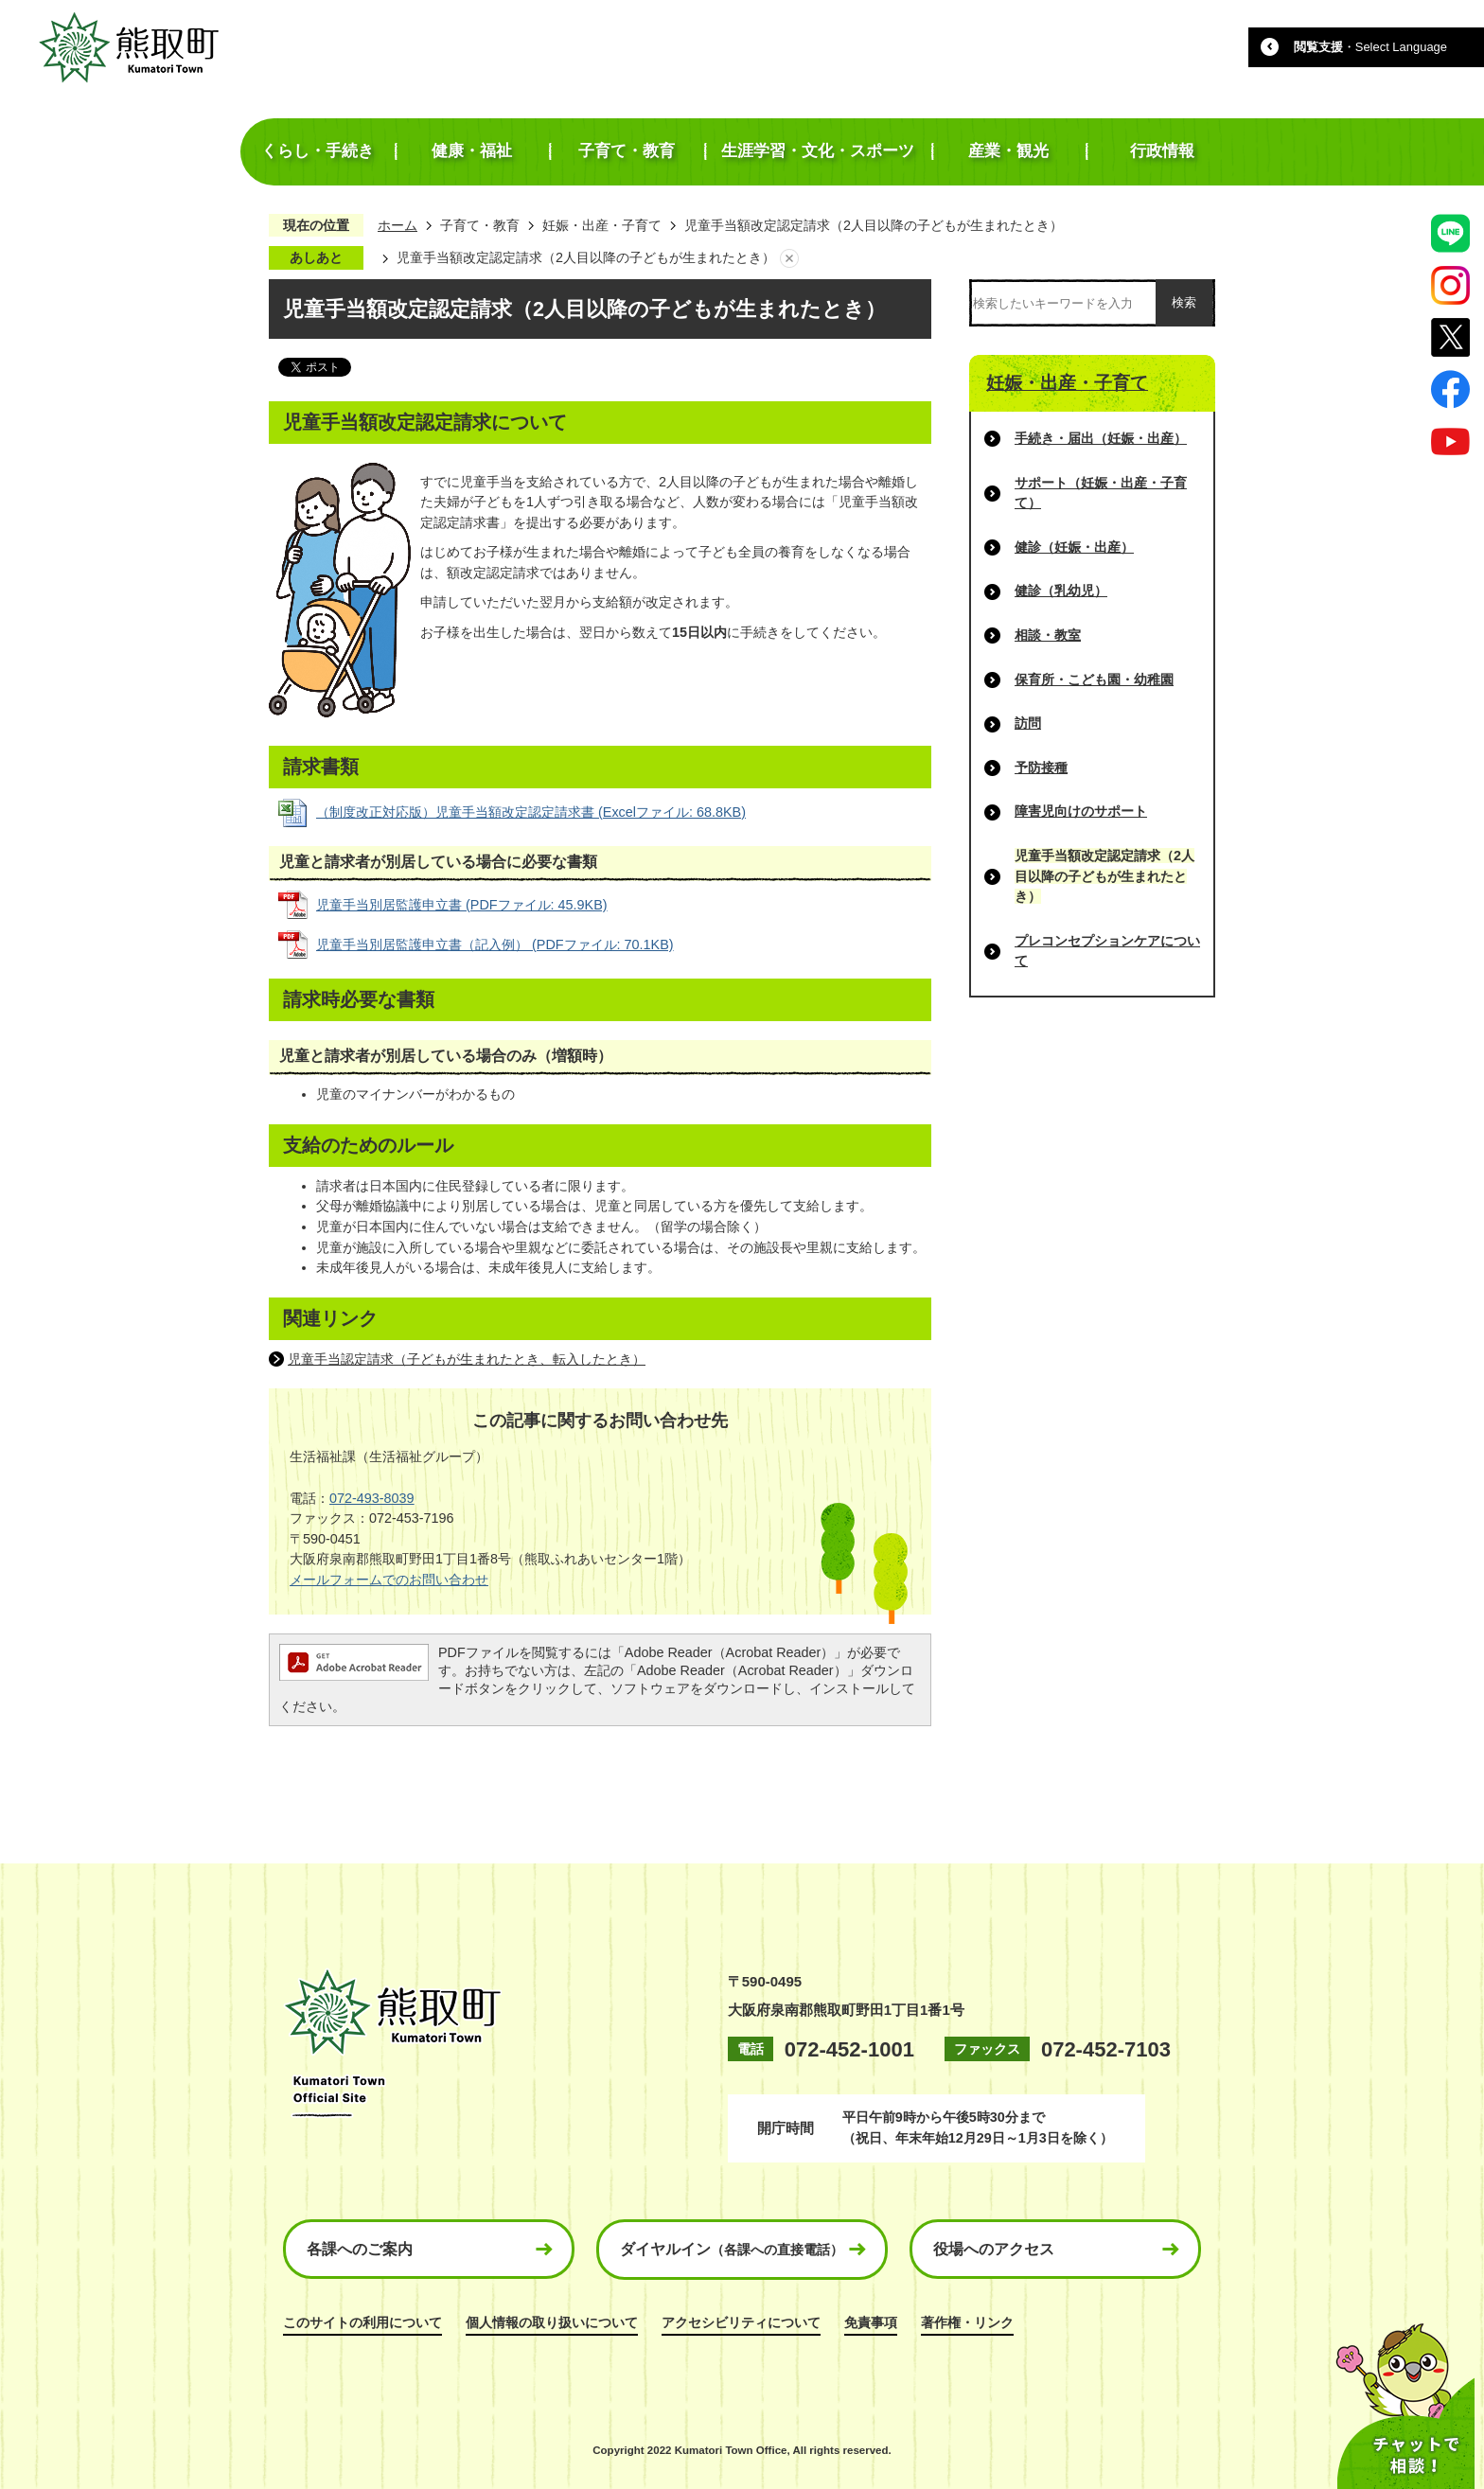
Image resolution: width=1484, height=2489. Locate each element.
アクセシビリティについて (741, 2322)
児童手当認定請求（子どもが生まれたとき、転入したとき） (466, 1359)
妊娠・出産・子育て (602, 225)
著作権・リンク (967, 2322)
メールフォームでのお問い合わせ (389, 1579)
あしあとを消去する (789, 258)
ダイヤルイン (731, 2249)
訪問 (1028, 723)
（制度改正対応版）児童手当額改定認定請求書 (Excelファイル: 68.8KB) (531, 812)
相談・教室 (1048, 635)
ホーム (397, 225)
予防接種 (1041, 767)
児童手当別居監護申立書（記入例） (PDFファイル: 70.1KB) (495, 944)
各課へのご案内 (360, 2249)
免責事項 (870, 2322)
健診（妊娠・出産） (1074, 547)
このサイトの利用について (362, 2322)
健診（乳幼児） (1061, 590)
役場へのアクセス (993, 2249)
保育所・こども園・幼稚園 (1094, 679)
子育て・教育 (480, 225)
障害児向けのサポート (1081, 811)
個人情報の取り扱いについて (552, 2322)
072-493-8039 (372, 1498)
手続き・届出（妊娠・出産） (1101, 438)
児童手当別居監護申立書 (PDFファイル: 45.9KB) (462, 904)
